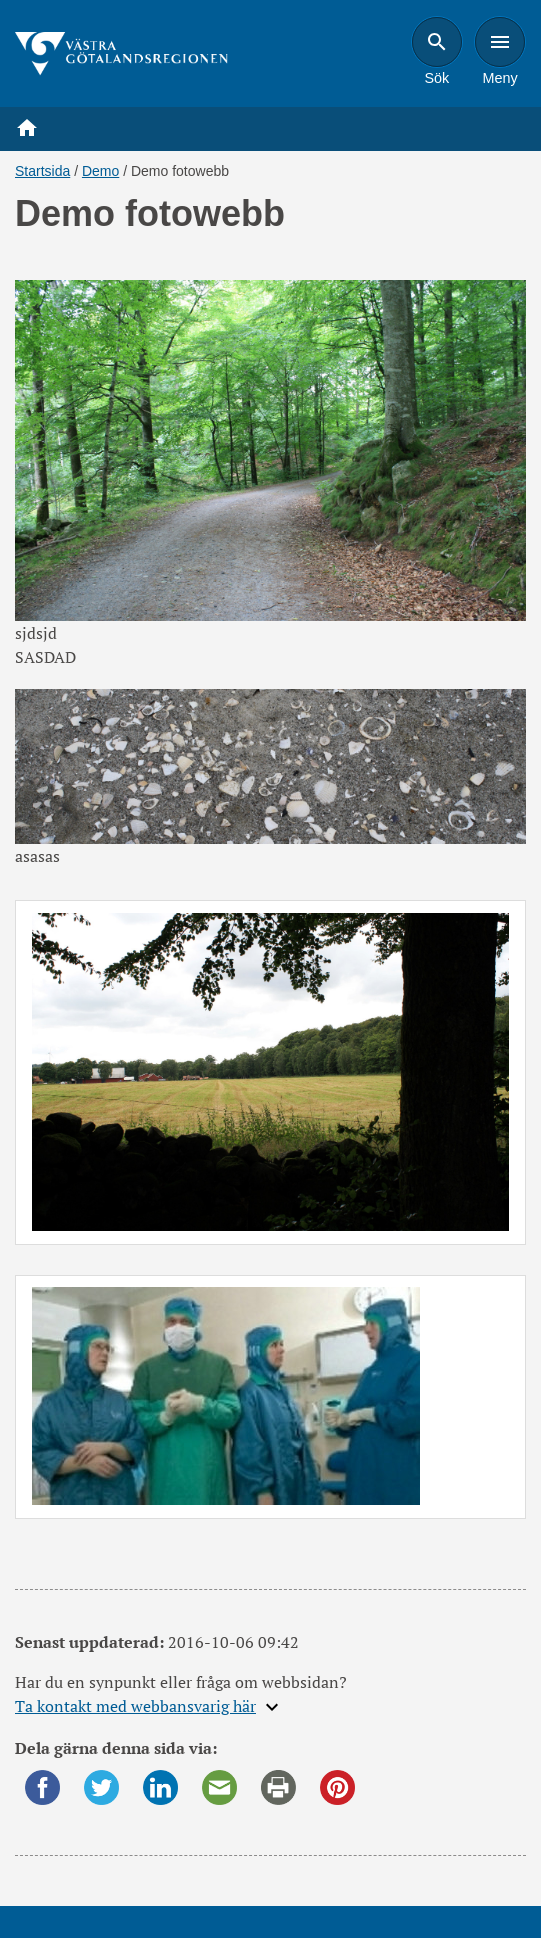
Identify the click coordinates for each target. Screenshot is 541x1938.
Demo (100, 171)
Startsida (42, 171)
